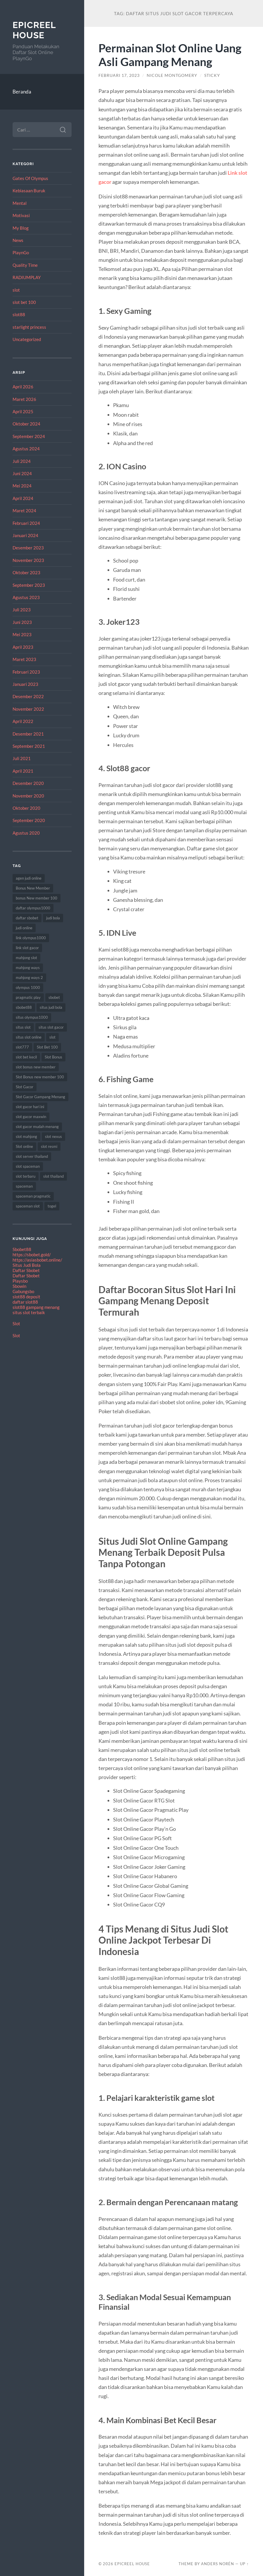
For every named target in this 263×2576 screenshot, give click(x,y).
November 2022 (28, 709)
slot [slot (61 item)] (52, 1037)
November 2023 (28, 560)
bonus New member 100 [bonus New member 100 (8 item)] (36, 898)
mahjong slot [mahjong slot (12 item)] (26, 957)
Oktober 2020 (26, 808)
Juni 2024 (22, 473)
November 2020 (28, 795)
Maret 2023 (24, 659)
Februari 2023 (26, 671)
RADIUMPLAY (27, 277)
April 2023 (23, 647)
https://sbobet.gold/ (32, 1254)
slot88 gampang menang (36, 1307)
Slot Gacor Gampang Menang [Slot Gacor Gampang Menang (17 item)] (40, 1096)
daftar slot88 (25, 1302)
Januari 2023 (25, 684)
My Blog (21, 228)
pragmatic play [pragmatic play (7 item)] (28, 997)
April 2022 (23, 721)
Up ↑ (244, 2563)
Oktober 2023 (26, 572)
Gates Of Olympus (30, 178)
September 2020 (29, 820)
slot (16, 290)
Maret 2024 (24, 510)
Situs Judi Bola (27, 1265)
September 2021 (29, 746)
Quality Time (25, 265)
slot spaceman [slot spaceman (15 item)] (28, 1166)
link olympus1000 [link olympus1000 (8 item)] (31, 937)
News (18, 240)
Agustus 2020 (26, 832)
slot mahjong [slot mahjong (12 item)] (26, 1136)
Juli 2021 (22, 758)
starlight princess (29, 327)
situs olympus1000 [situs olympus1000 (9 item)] (32, 1017)
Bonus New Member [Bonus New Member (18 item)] (33, 888)
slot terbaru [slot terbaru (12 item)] (25, 1176)
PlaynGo (21, 252)
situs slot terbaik (29, 1312)
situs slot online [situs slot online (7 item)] (28, 1037)
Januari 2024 (25, 535)
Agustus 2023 (26, 597)
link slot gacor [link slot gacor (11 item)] (27, 947)
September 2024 (29, 436)
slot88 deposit (26, 1296)
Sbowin (19, 1286)
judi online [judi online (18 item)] (24, 927)
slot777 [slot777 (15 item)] (22, 1047)
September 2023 (29, 585)
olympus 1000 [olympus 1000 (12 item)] (28, 987)
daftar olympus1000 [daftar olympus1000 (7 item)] (33, 908)
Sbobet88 (22, 1249)
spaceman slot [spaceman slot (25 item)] (28, 1206)
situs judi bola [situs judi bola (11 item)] (51, 1007)
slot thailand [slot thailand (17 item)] (53, 1176)
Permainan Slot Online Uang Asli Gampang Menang (169, 54)
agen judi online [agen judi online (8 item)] (28, 878)
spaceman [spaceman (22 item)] (24, 1186)
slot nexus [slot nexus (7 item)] (53, 1136)
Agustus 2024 (26, 448)
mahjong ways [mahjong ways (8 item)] (28, 967)
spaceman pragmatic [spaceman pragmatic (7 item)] (33, 1196)
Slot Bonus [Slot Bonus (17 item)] (53, 1057)
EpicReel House (34, 30)
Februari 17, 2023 (119, 75)
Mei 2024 (22, 485)
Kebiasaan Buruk (29, 190)
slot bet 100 (24, 302)
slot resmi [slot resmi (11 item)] (49, 1146)
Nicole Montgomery (172, 75)
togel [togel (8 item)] (52, 1206)
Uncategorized (27, 339)
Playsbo (20, 1280)
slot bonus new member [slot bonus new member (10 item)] (36, 1067)
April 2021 (23, 771)
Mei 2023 (22, 634)
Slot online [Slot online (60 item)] (24, 1146)
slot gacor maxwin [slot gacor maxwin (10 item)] (31, 1116)
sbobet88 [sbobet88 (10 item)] (24, 1007)
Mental (20, 203)
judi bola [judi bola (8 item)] (53, 918)
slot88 (19, 314)
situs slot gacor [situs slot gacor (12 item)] (51, 1027)
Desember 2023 (28, 547)
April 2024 (23, 498)
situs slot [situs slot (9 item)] (23, 1027)
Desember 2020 (28, 783)
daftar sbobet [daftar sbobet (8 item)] (27, 918)
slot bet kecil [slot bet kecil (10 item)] (26, 1057)
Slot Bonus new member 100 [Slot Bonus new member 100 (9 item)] (40, 1077)
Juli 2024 (22, 461)
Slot (16, 1323)
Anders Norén (217, 2563)
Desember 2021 (28, 733)
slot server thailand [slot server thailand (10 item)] (32, 1156)
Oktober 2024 (26, 423)
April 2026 (23, 386)
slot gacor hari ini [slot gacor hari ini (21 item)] (30, 1106)
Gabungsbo (23, 1291)
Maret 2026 (24, 399)
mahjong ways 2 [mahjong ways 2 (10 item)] (29, 977)
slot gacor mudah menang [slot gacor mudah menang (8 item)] (37, 1126)
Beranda (22, 92)
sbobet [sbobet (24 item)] (54, 997)
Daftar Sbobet (26, 1270)
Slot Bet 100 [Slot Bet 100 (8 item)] (47, 1047)
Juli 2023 (22, 609)
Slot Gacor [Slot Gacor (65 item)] (24, 1086)
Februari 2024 (26, 523)
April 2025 (23, 411)
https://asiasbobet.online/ (37, 1259)
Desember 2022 (28, 696)
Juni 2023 (22, 622)
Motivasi (21, 215)
